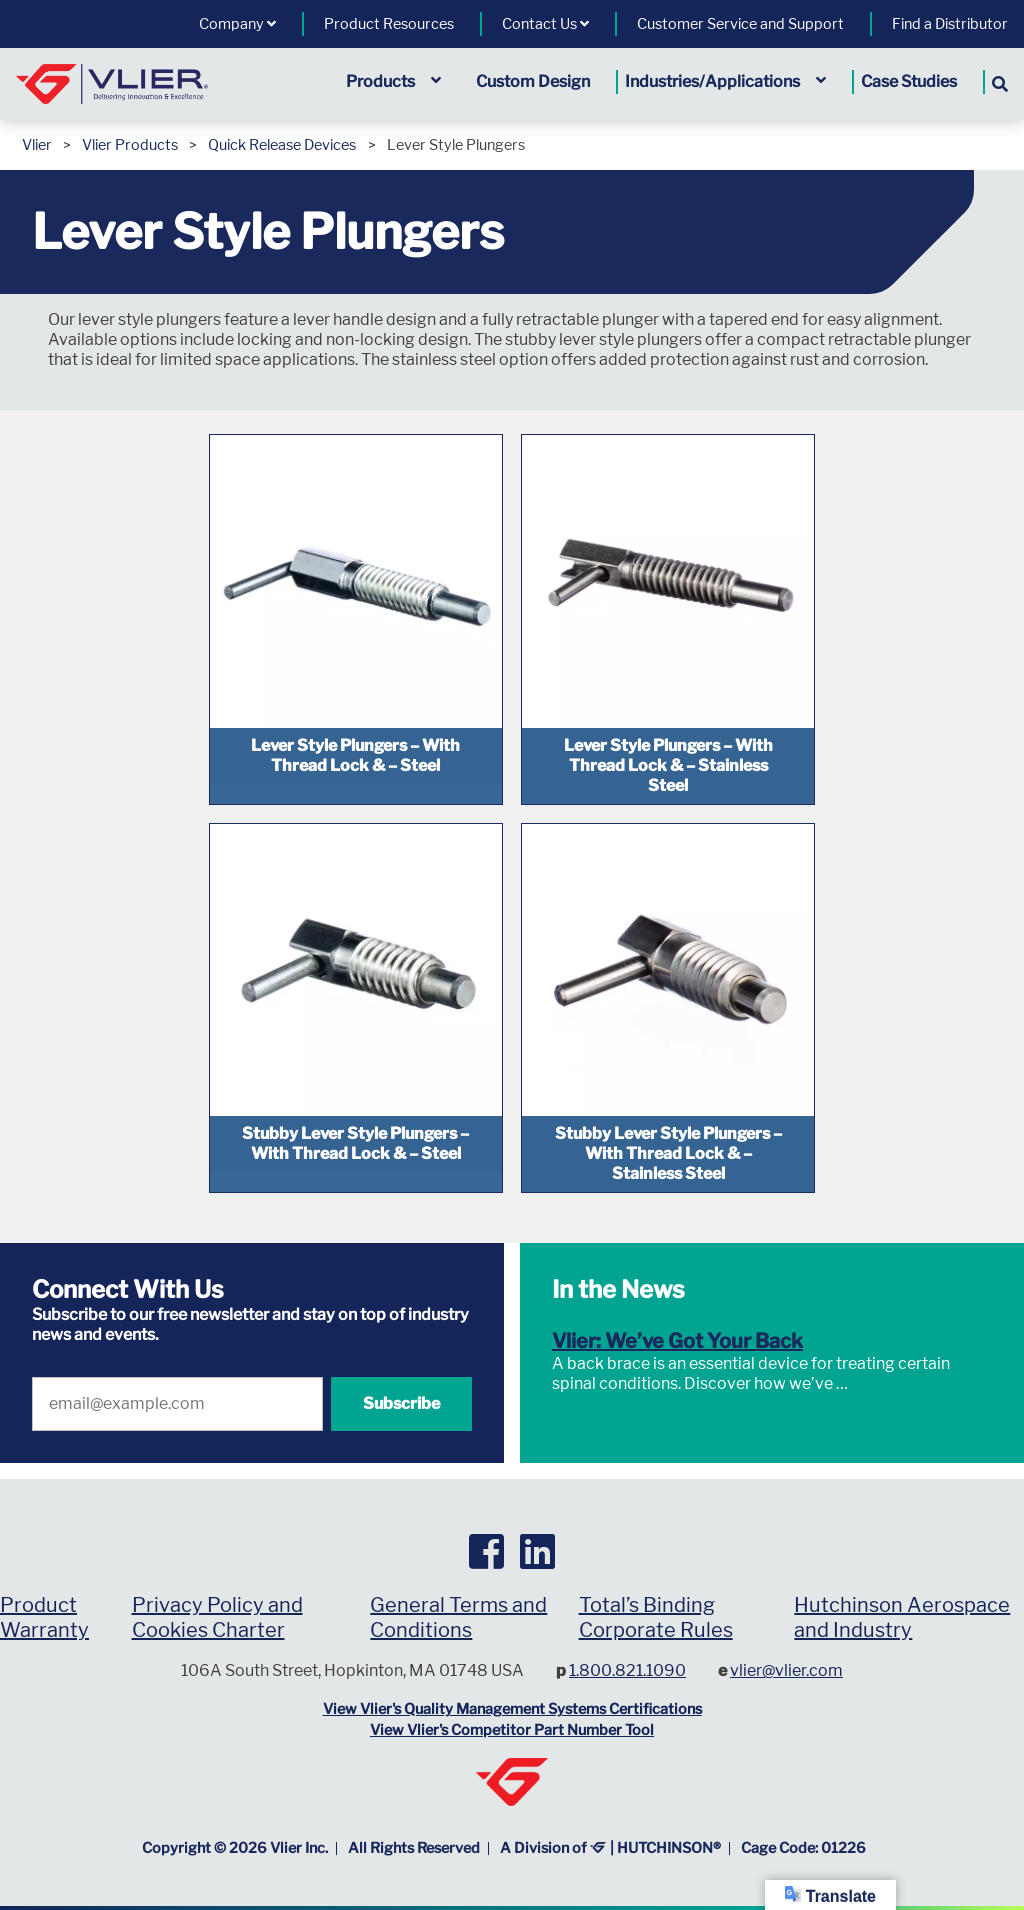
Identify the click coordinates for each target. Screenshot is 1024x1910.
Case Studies (909, 81)
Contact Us (545, 24)
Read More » (895, 1355)
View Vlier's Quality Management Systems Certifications (512, 1681)
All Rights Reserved (414, 1820)
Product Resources (389, 24)
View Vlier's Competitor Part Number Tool (512, 1703)
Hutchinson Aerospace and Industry (902, 1589)
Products (393, 81)
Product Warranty (44, 1589)
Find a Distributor (950, 24)
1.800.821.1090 (627, 1642)
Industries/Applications (725, 81)
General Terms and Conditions (458, 1589)
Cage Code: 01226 (803, 1820)
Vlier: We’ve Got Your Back (677, 1313)
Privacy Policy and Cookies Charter (217, 1589)
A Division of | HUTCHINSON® (611, 1820)
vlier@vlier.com (786, 1642)
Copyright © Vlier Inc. (235, 1820)
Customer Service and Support (740, 24)
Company (237, 24)
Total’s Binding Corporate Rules (656, 1589)
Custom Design (533, 81)
